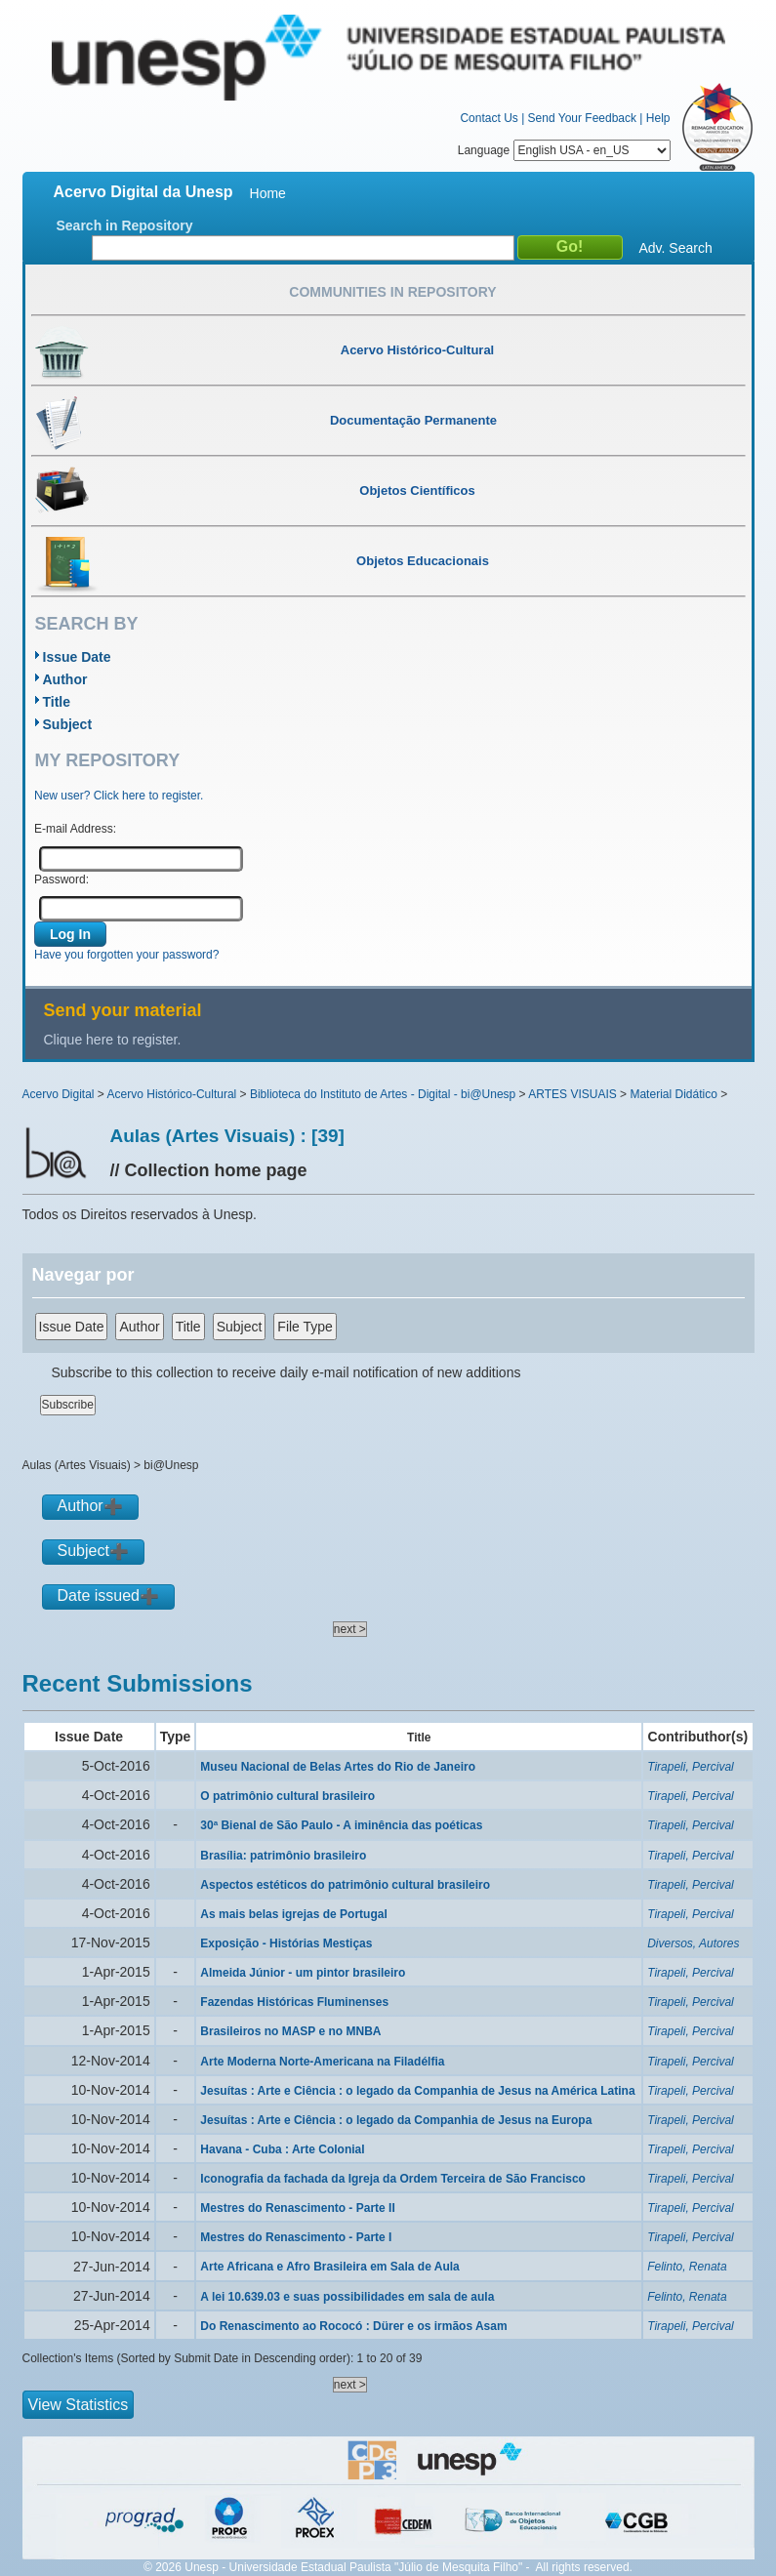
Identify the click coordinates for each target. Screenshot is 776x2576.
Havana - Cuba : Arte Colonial (282, 2149)
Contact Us (488, 118)
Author (65, 679)
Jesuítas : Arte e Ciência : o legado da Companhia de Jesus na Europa (396, 2120)
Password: (61, 879)
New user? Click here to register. (118, 795)
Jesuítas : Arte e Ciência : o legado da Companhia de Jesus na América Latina (417, 2091)
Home (268, 193)
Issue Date (77, 657)
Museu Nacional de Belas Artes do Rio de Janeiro (337, 1767)
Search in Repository (125, 225)
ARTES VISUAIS (572, 1094)
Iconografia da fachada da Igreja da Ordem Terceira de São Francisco (393, 2179)
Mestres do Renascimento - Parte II (297, 2208)
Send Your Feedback (582, 118)
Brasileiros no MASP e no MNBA (290, 2031)
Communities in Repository (392, 292)
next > (350, 1629)
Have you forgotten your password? (126, 954)
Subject (68, 724)
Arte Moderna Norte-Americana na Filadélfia (322, 2061)
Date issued (99, 1595)
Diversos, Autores (693, 1943)
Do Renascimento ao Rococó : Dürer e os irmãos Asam (353, 2326)
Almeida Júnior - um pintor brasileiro (302, 1973)
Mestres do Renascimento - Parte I (295, 2237)
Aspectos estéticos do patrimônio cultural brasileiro (345, 1885)
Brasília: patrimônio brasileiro (283, 1855)
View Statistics (78, 2404)
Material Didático (673, 1094)
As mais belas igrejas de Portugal (293, 1914)
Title (57, 702)
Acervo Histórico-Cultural (172, 1094)
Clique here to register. (113, 1039)
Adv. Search (676, 248)
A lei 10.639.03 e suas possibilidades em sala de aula (347, 2297)
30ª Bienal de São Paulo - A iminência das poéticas (341, 1825)
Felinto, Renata (686, 2266)
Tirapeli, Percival (690, 1767)
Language (564, 150)
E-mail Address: (75, 829)
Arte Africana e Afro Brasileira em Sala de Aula (329, 2266)
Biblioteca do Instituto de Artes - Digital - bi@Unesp (382, 1094)
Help (658, 118)
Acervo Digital (58, 1094)
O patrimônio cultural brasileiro (287, 1796)
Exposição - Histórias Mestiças (286, 1943)
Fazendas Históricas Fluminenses (294, 2002)
